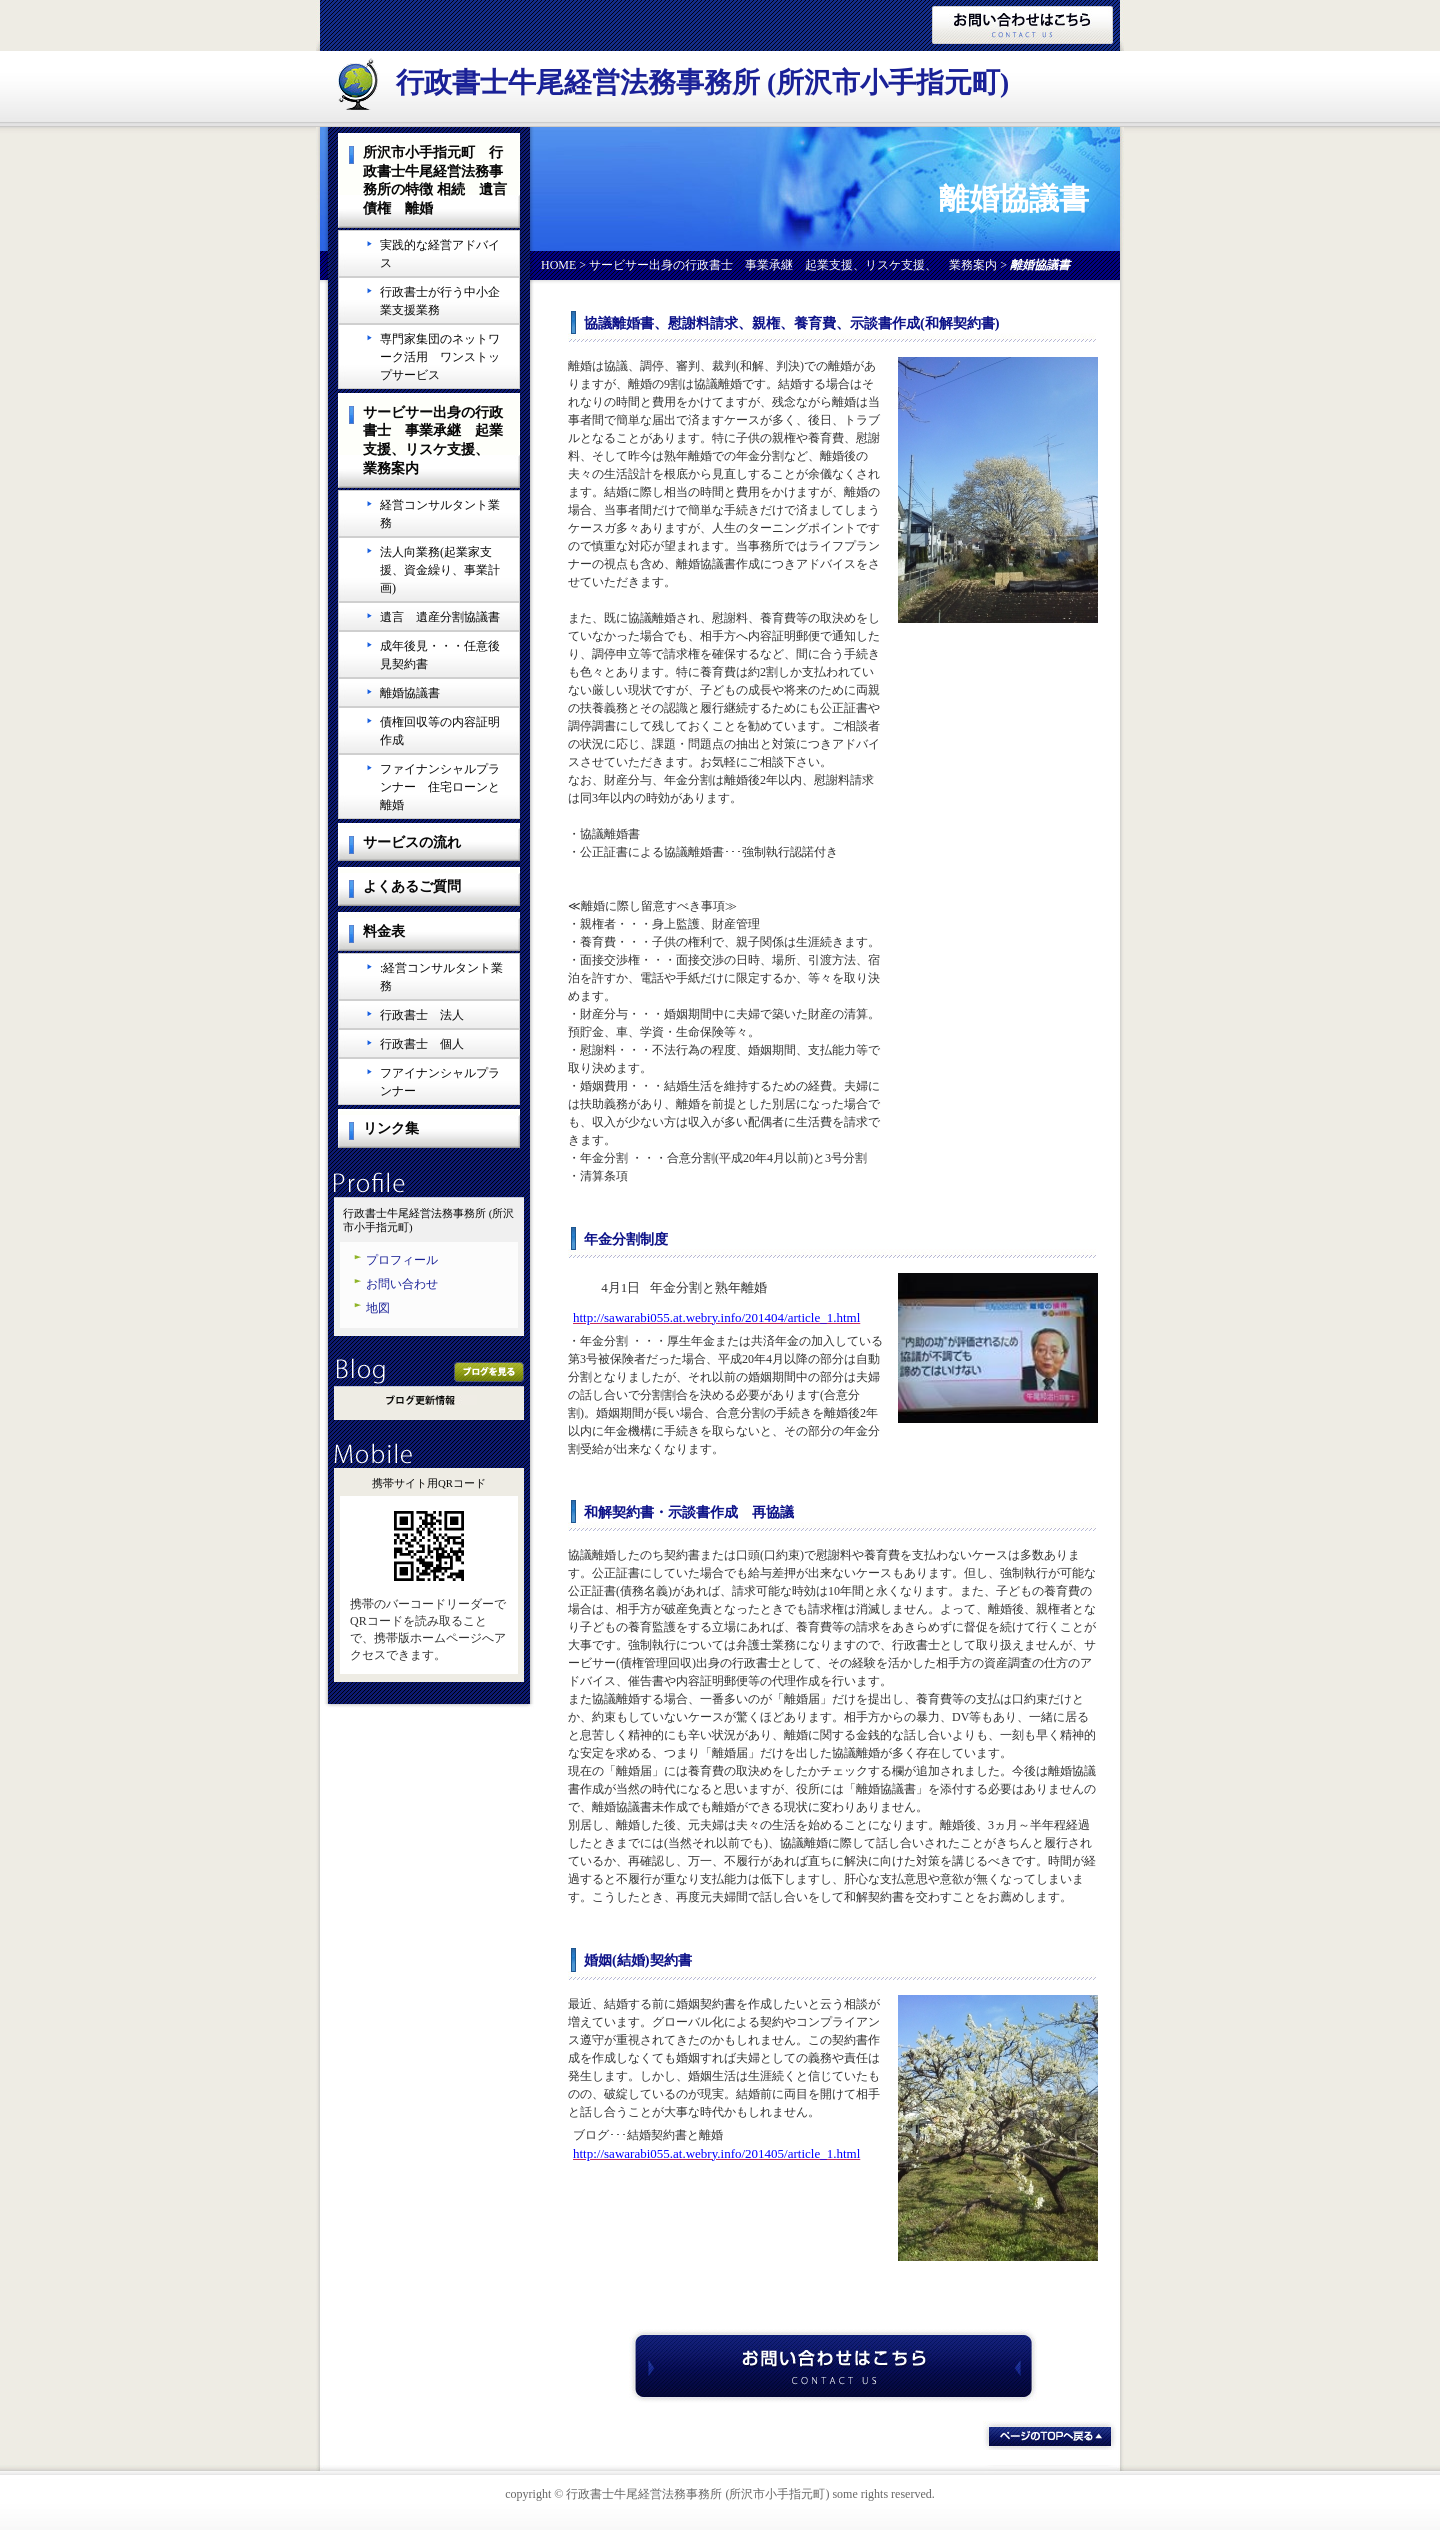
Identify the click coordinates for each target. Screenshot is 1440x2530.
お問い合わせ (402, 1284)
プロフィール (402, 1260)
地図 (378, 1308)
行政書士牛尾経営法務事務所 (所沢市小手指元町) (702, 82)
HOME (558, 265)
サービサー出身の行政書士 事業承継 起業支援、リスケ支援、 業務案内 (793, 265)
